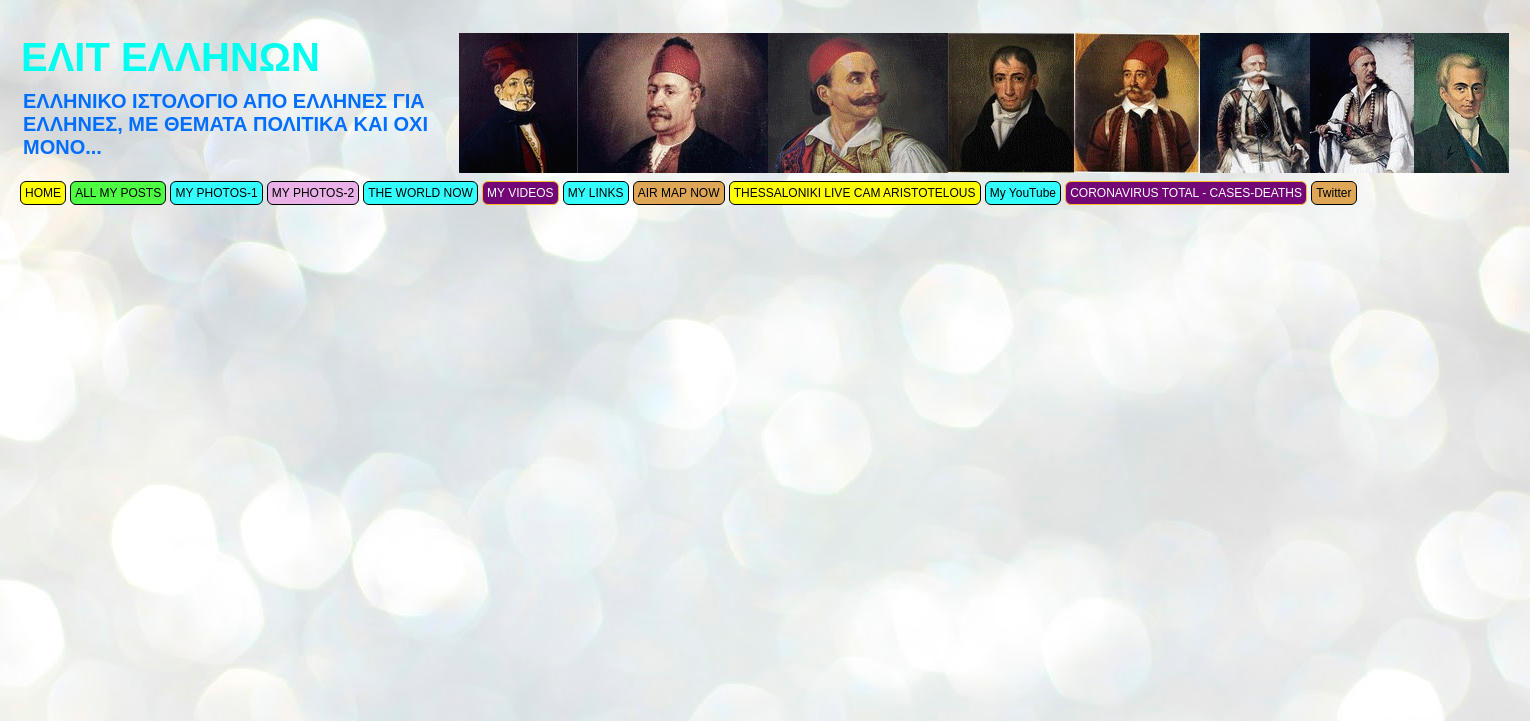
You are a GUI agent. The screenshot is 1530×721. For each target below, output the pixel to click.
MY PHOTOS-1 (216, 193)
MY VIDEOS (520, 193)
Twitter (1333, 193)
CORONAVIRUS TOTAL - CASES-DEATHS (1186, 193)
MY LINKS (596, 193)
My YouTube (1023, 193)
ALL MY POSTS (118, 193)
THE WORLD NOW (420, 193)
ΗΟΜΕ (43, 193)
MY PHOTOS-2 (313, 193)
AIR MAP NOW (679, 193)
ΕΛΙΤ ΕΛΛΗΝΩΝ (170, 57)
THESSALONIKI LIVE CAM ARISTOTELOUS (855, 193)
